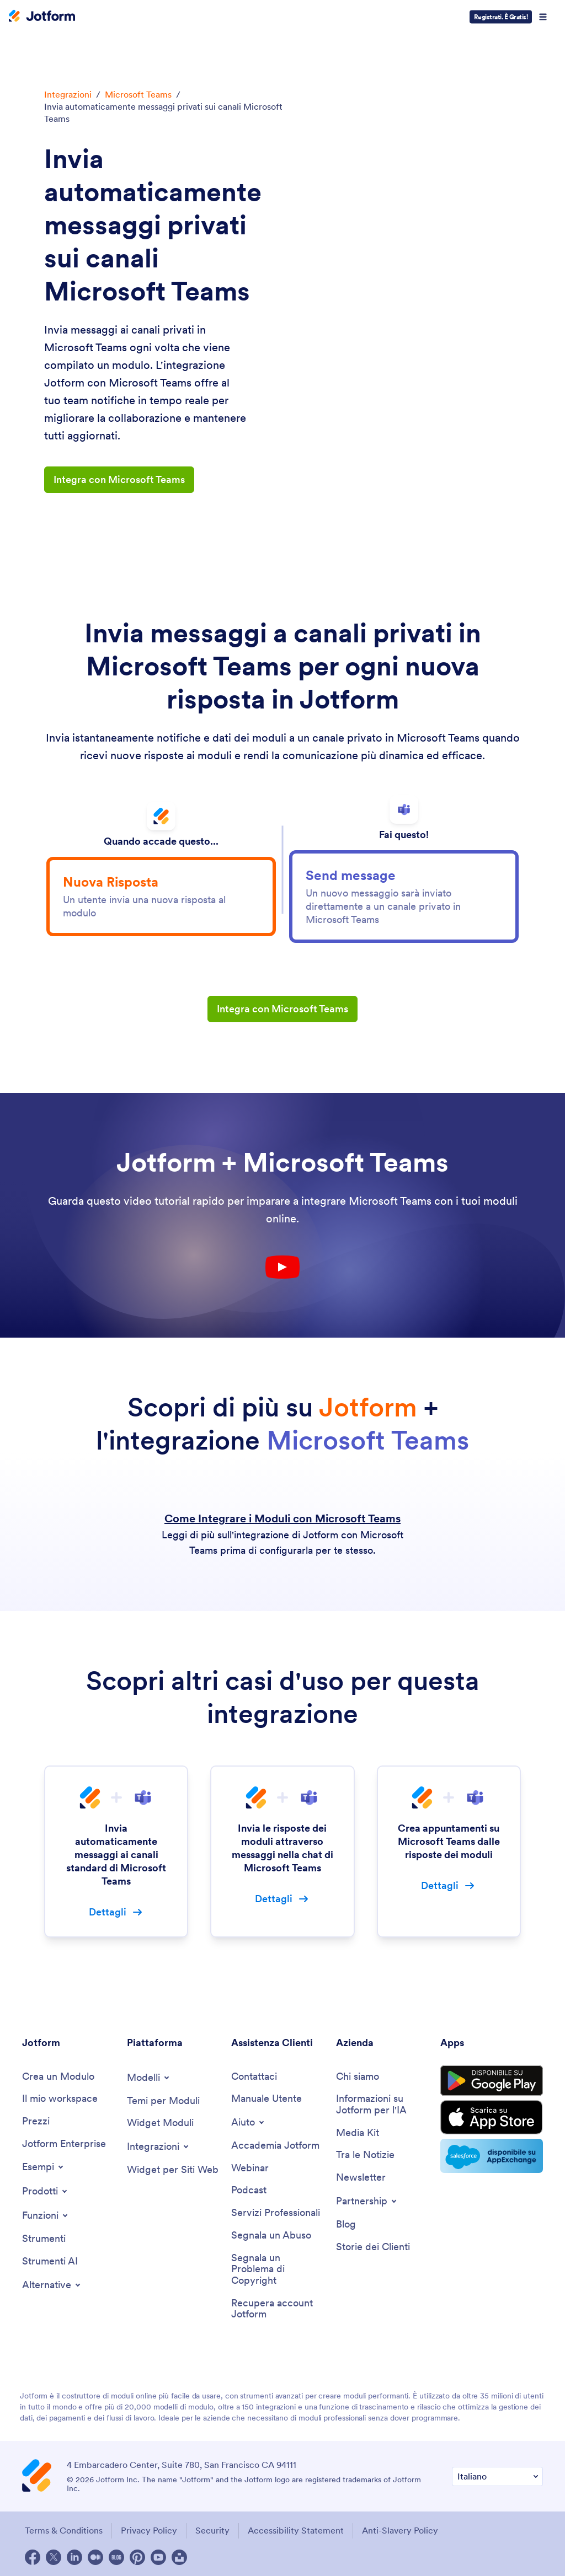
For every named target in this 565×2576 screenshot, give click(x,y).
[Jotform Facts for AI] (383, 2104)
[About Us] (357, 2076)
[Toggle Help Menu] (248, 2122)
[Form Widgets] (160, 2123)
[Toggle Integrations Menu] (158, 2146)
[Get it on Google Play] (491, 2080)
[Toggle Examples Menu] (43, 2167)
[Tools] (44, 2239)
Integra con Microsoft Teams (119, 479)
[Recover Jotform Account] (278, 2309)
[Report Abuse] (271, 2235)
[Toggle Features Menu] (46, 2215)
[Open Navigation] (543, 17)
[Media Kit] (357, 2133)
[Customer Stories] (373, 2247)
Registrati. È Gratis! (501, 17)
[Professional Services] (275, 2213)
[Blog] (346, 2224)
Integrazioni (68, 94)
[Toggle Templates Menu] (149, 2077)
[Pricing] (36, 2121)
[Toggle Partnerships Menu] (367, 2201)
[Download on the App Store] (491, 2117)
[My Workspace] (60, 2098)
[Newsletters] (361, 2177)
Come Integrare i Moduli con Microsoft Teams (282, 1518)
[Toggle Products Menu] (45, 2191)
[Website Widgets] (172, 2170)
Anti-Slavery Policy (400, 2530)
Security (212, 2530)
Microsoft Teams (138, 94)
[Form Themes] (163, 2101)
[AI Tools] (50, 2261)
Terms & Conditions (64, 2530)
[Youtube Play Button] (282, 1267)
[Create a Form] (58, 2076)
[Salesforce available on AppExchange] (491, 2156)
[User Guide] (266, 2098)
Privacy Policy (149, 2530)
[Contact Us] (254, 2076)
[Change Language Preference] (497, 2476)
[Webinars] (250, 2168)
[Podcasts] (248, 2190)
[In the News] (365, 2155)
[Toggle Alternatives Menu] (52, 2285)
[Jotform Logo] (42, 17)
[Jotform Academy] (275, 2145)
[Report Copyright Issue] (278, 2269)
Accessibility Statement (296, 2530)
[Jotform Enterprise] (64, 2144)
